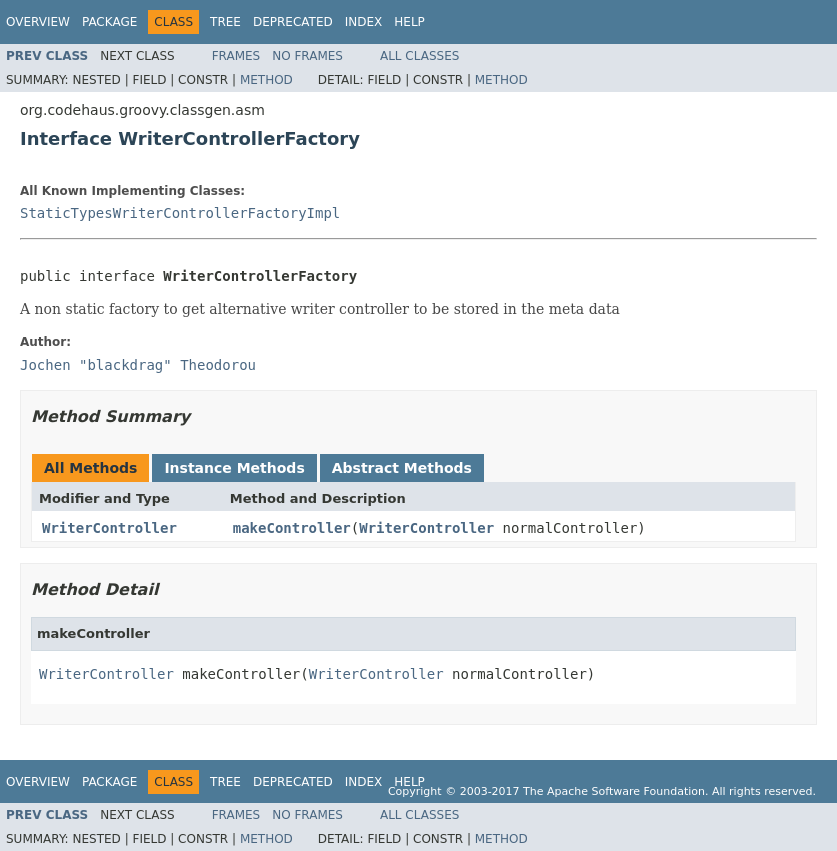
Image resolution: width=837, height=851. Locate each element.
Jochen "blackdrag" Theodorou (138, 365)
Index (364, 22)
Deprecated (293, 22)
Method (266, 80)
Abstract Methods (402, 468)
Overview (38, 22)
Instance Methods (234, 468)
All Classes (419, 56)
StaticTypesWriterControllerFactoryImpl (180, 213)
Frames (236, 56)
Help (409, 22)
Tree (225, 22)
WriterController (109, 528)
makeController (292, 528)
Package (109, 22)
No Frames (307, 56)
